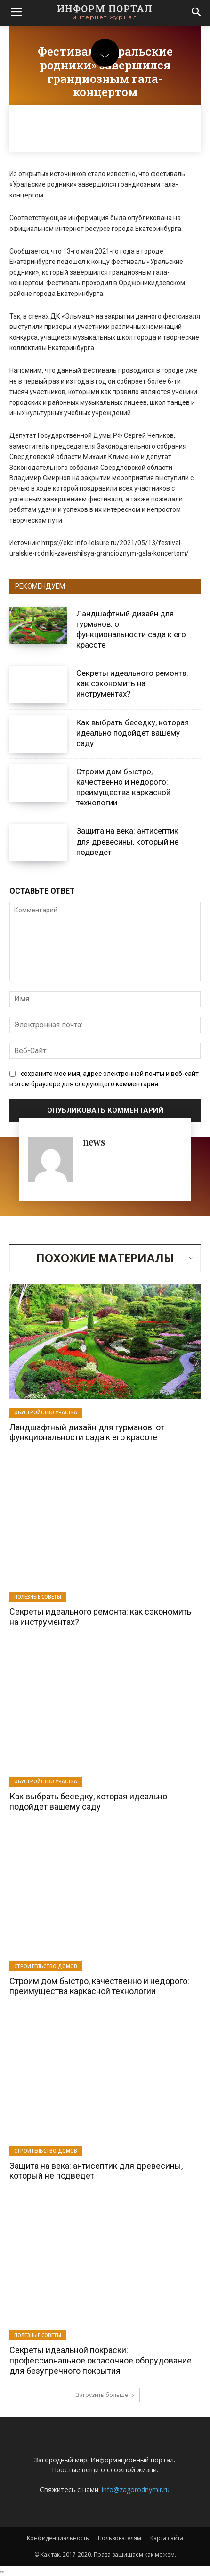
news (94, 1142)
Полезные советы (37, 1596)
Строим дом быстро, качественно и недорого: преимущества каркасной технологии (123, 787)
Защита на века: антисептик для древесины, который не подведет (127, 841)
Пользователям (119, 2538)
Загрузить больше (105, 2395)
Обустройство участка (45, 1412)
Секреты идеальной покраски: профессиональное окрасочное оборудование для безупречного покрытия (100, 2360)
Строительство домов (45, 1966)
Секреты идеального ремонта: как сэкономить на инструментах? (132, 683)
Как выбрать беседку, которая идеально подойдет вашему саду (132, 733)
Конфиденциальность (58, 2538)
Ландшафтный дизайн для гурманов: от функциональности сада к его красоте (86, 1432)
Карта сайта (166, 2538)
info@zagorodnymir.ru (136, 2489)
